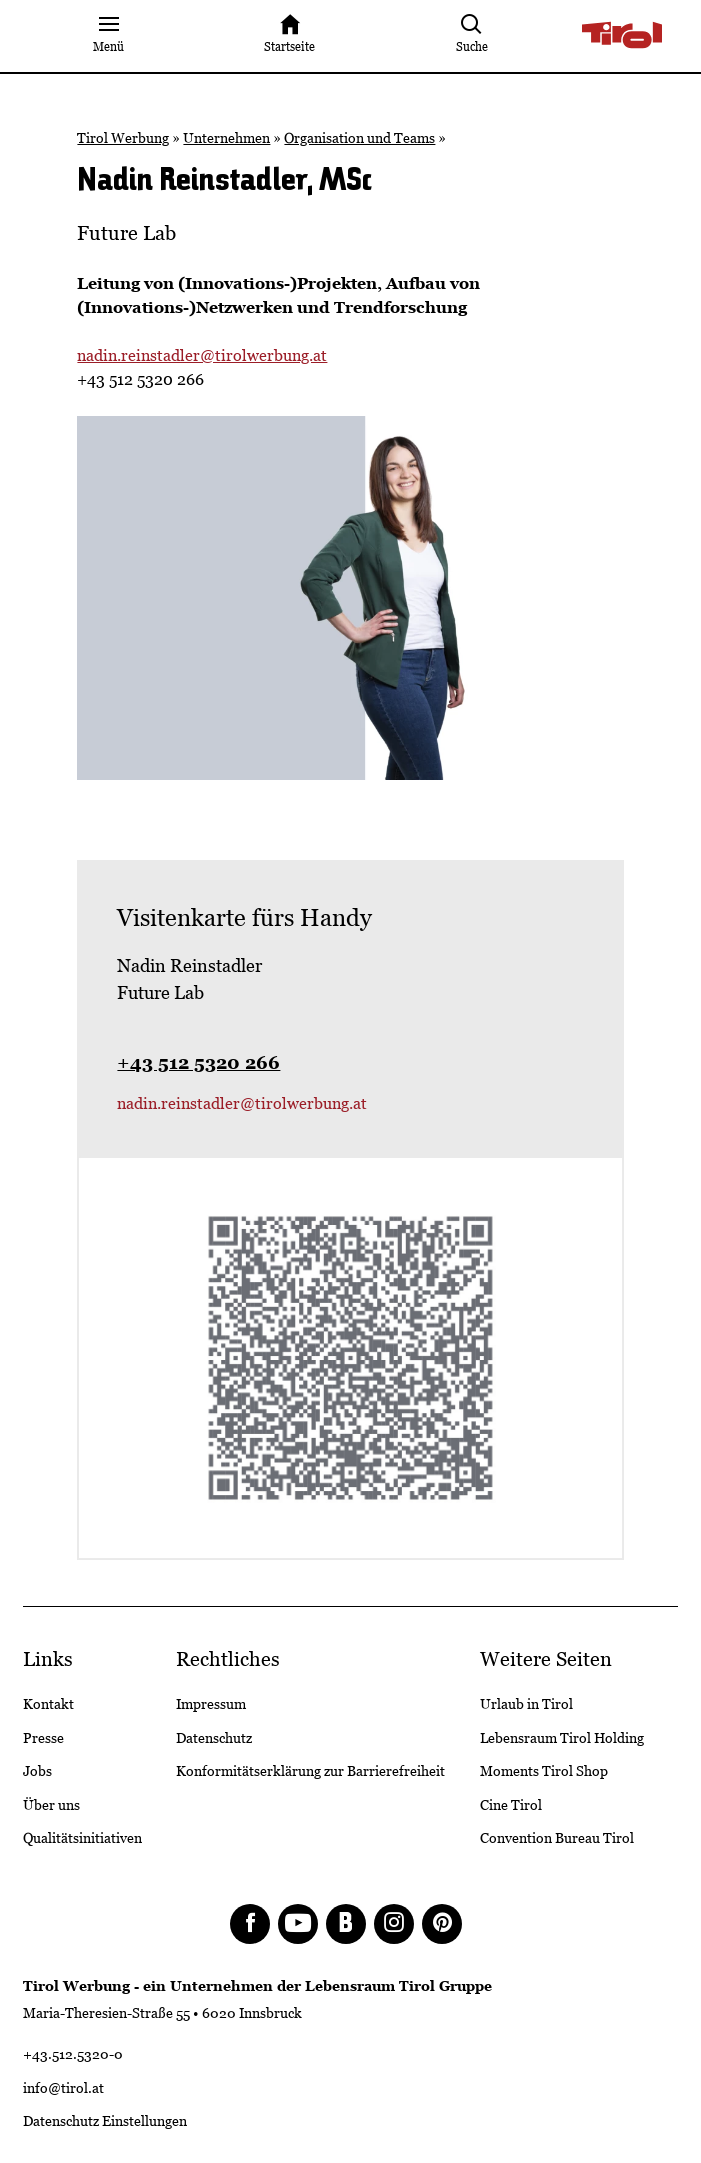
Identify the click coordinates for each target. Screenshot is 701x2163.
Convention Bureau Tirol (557, 1838)
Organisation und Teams (359, 138)
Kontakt (48, 1704)
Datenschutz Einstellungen (105, 2121)
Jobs (37, 1771)
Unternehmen (226, 138)
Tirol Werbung (123, 138)
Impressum (211, 1704)
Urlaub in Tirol (526, 1704)
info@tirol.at (63, 2088)
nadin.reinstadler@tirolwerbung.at (202, 355)
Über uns (51, 1805)
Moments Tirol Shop (544, 1771)
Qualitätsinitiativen (82, 1838)
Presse (43, 1738)
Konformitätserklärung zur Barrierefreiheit (310, 1771)
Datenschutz (214, 1738)
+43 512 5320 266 (198, 1062)
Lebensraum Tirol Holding (562, 1738)
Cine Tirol (511, 1805)
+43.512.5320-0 (73, 2054)
